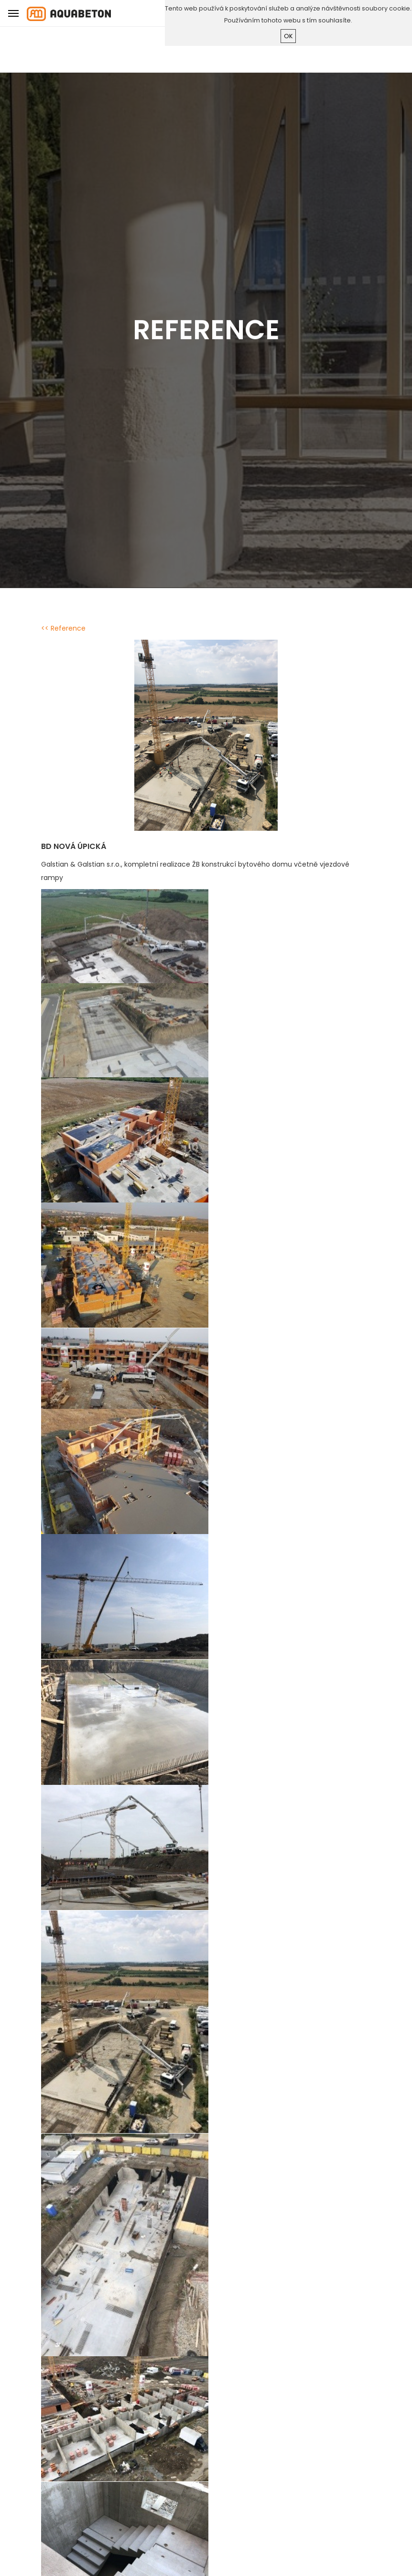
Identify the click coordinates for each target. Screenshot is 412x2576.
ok (288, 36)
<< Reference (63, 628)
